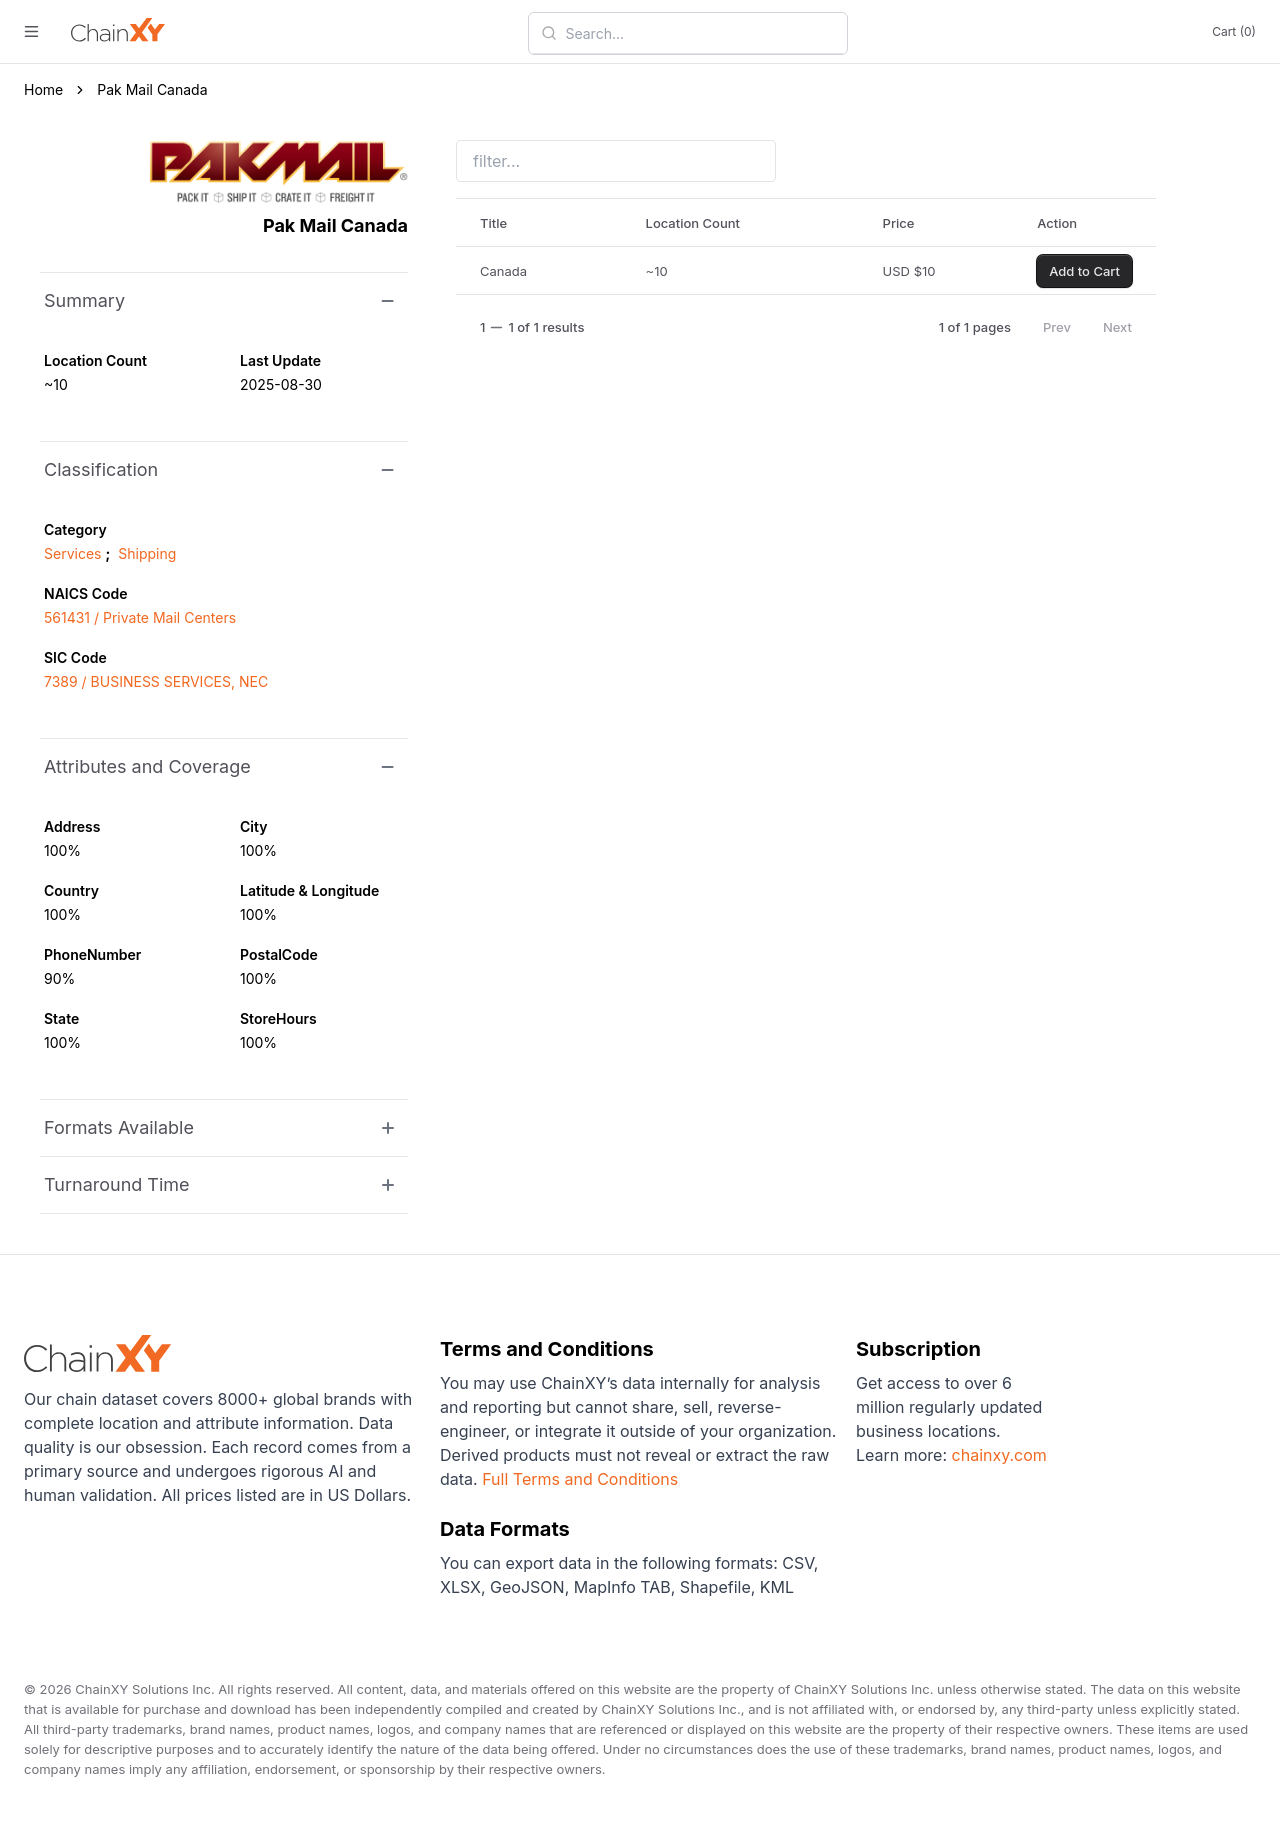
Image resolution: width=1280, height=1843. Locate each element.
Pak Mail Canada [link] (152, 89)
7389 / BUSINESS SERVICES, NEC (156, 681)
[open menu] (31, 31)
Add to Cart (1084, 271)
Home (43, 89)
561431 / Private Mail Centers (140, 617)
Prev (1057, 327)
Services (72, 553)
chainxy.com (997, 1455)
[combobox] (700, 33)
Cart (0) (1234, 31)
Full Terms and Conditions (580, 1479)
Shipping (147, 553)
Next (1117, 327)
